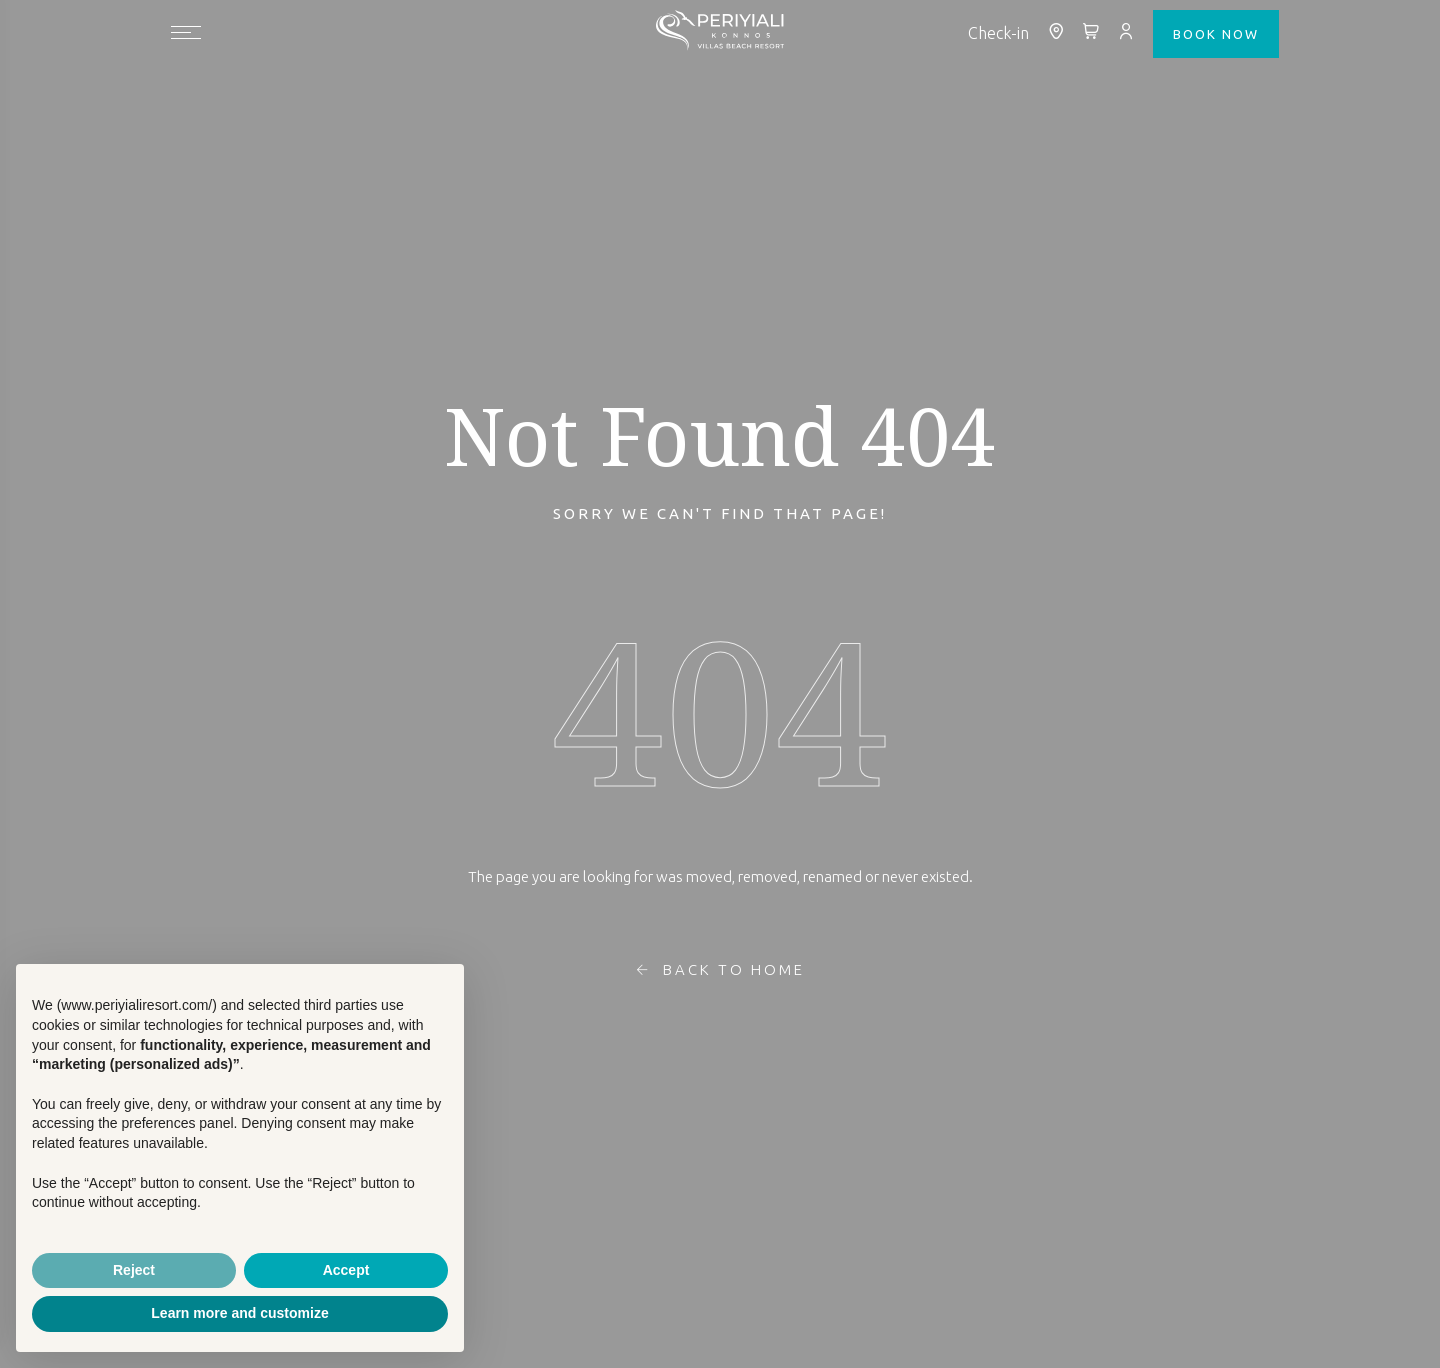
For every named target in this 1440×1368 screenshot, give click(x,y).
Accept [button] (346, 1270)
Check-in (998, 33)
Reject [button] (134, 1270)
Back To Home (720, 970)
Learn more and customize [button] (239, 1313)
